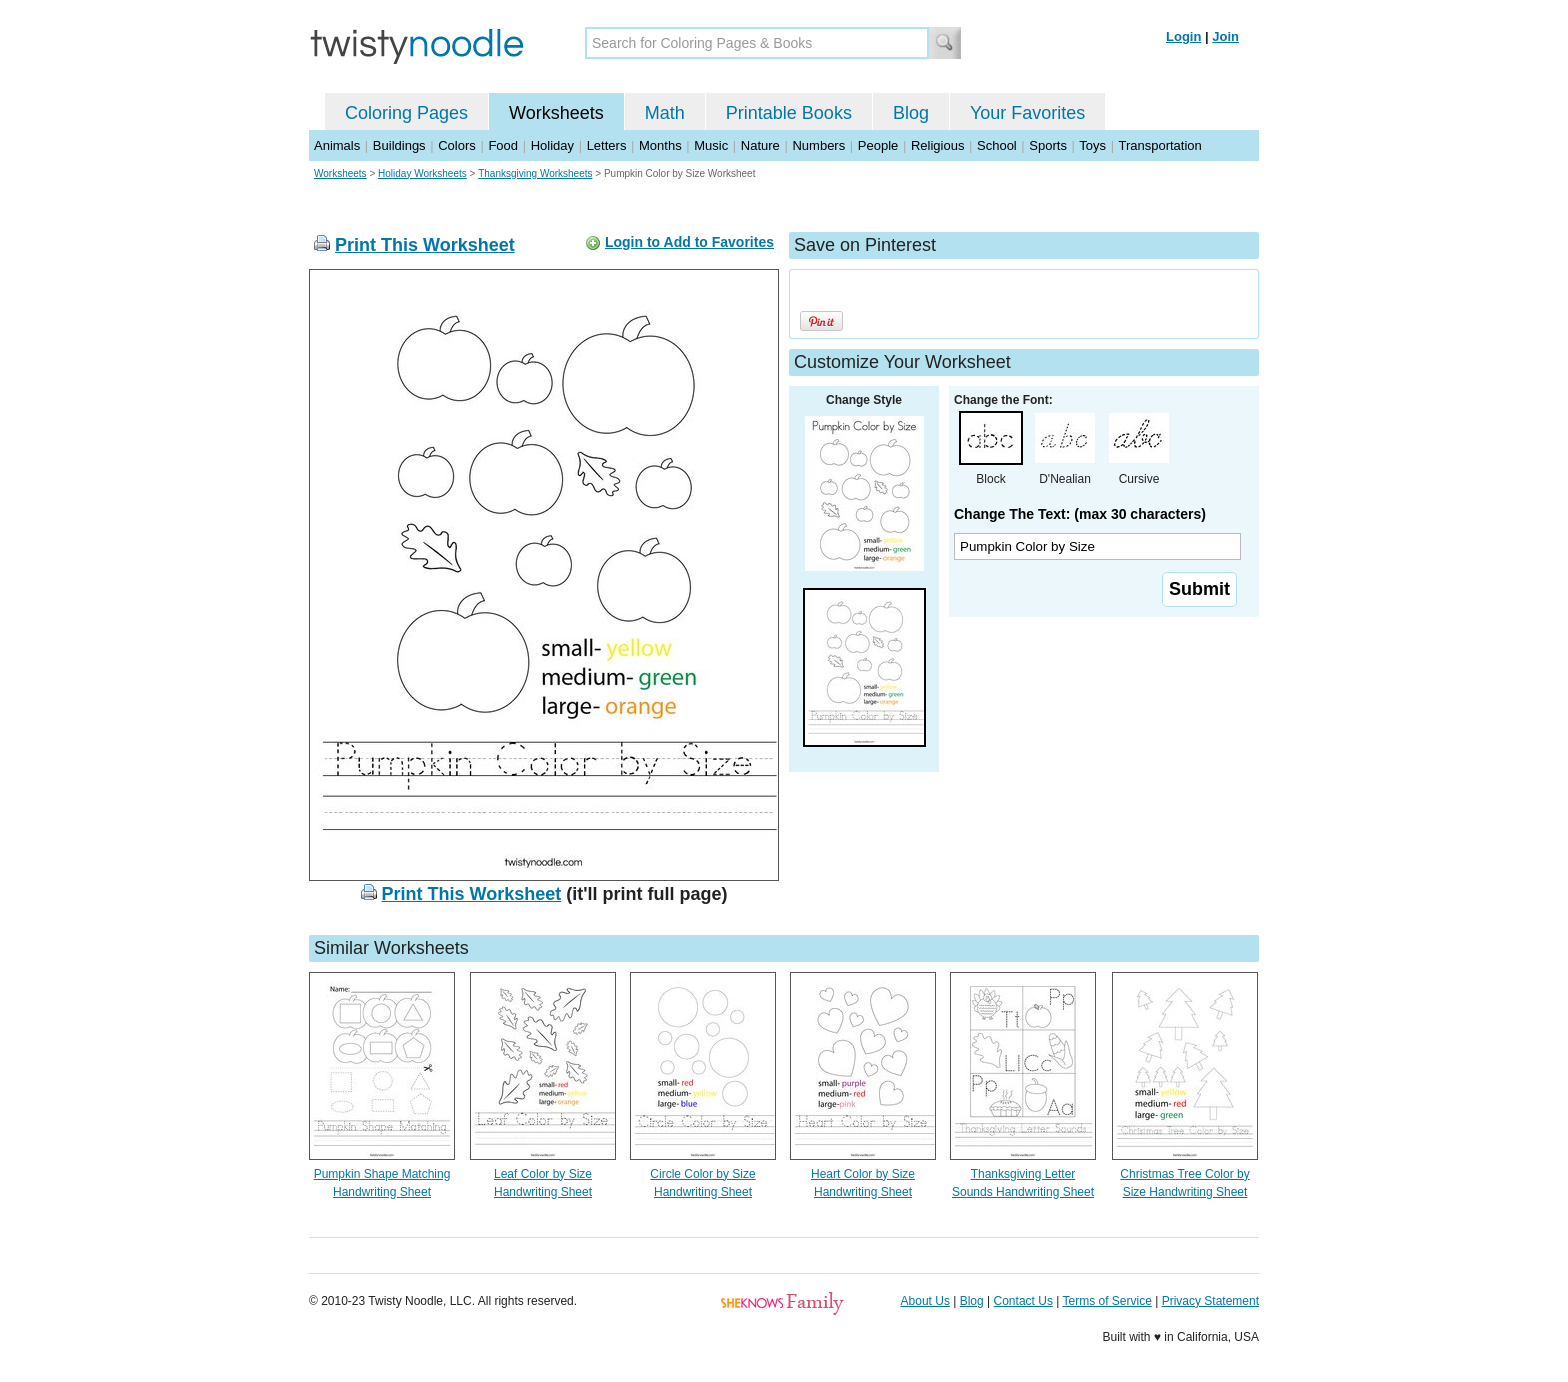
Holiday (552, 145)
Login (1183, 36)
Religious (937, 145)
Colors (457, 145)
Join (1225, 36)
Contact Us (1023, 1301)
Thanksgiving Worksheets (535, 173)
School (997, 145)
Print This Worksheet (425, 245)
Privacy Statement (1210, 1301)
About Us (925, 1301)
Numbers (818, 145)
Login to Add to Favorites (689, 242)
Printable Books (789, 113)
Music (711, 145)
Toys (1092, 145)
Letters (607, 145)
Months (660, 145)
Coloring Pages (406, 113)
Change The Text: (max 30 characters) (1080, 514)
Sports (1048, 145)
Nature (760, 145)
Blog (911, 113)
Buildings (399, 145)
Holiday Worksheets (422, 173)
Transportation (1159, 145)
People (878, 145)
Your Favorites (1027, 113)
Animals (337, 145)
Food (503, 145)
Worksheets (556, 113)
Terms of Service (1106, 1301)
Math (665, 113)
